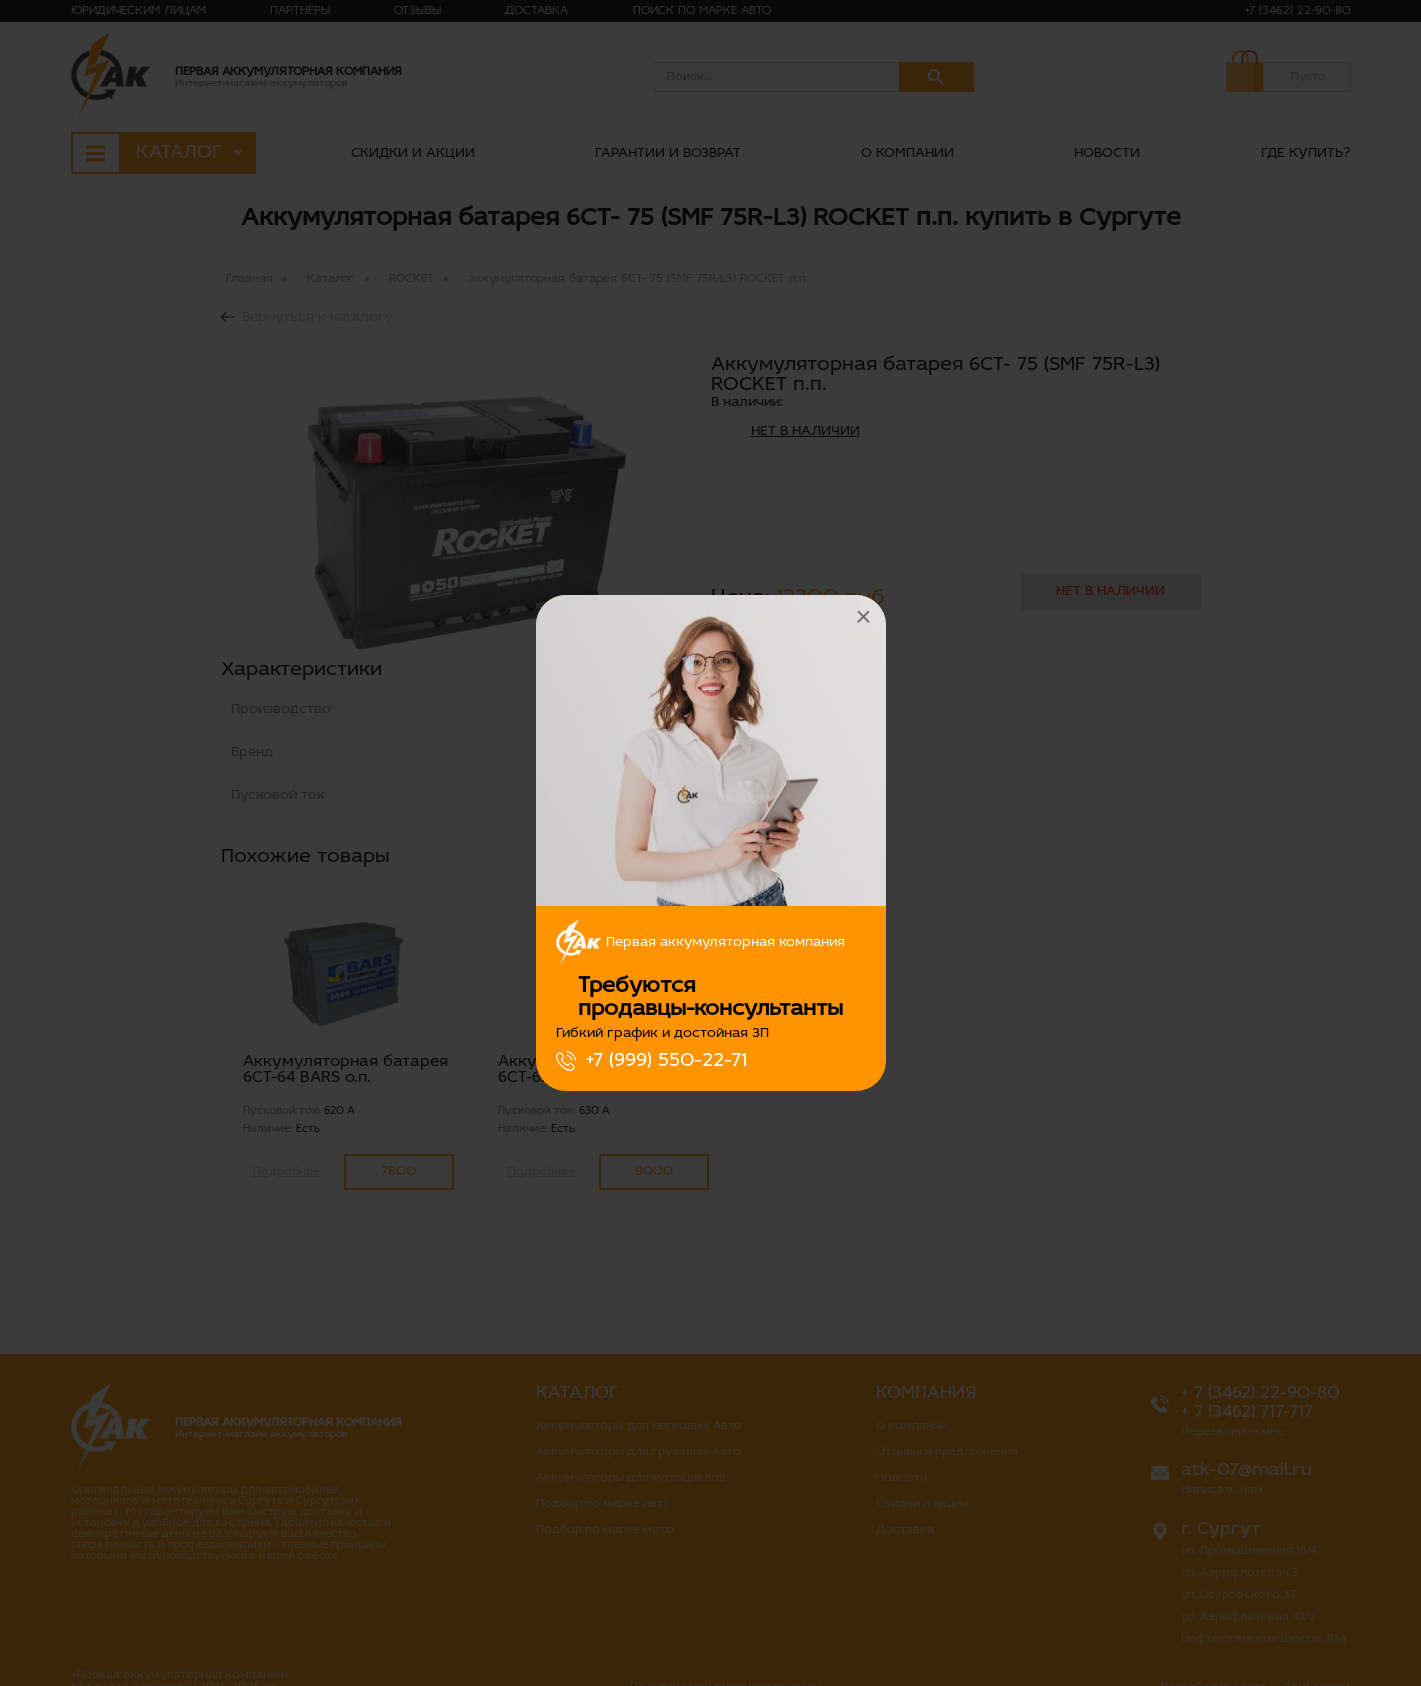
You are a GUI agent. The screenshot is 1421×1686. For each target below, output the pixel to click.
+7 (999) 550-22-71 (666, 1061)
